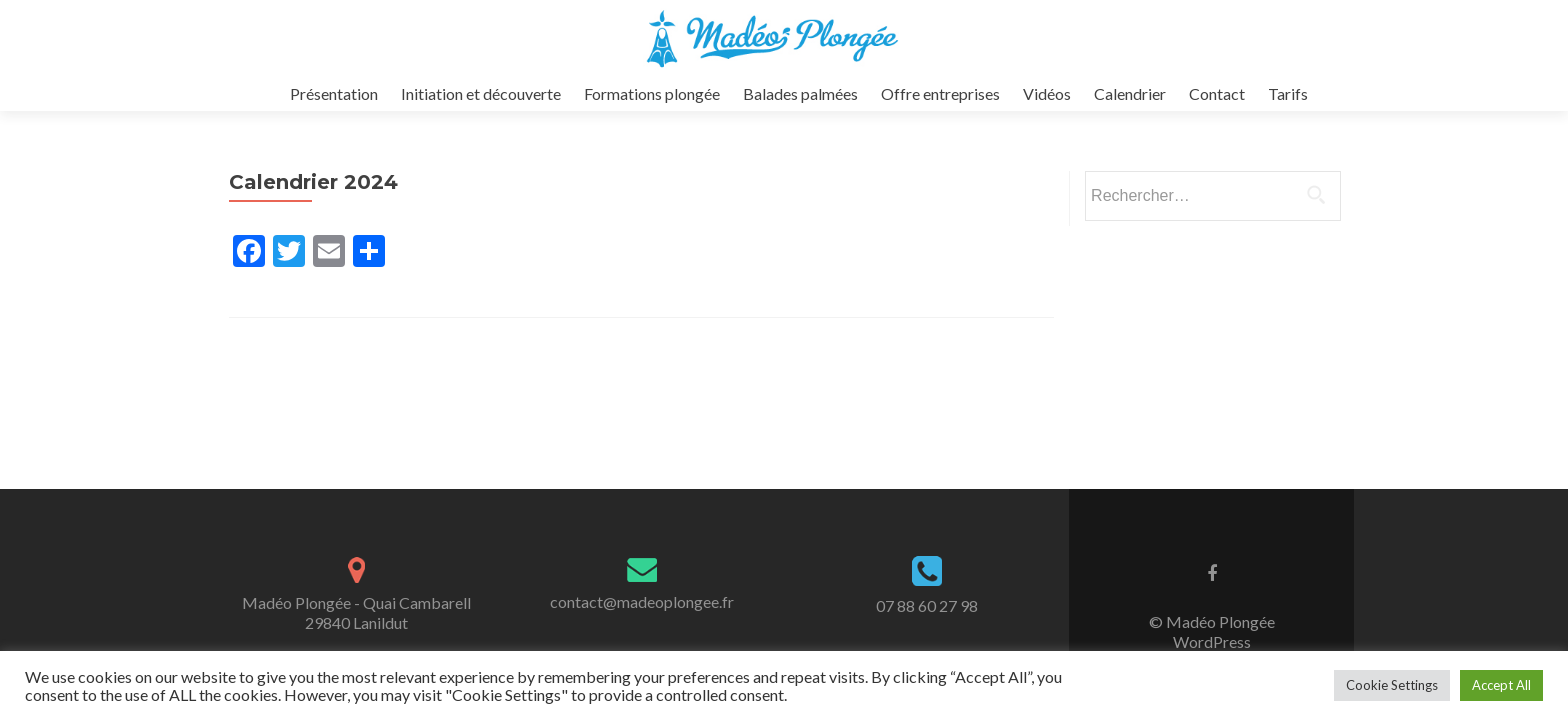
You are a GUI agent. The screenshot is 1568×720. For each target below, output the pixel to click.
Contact (1217, 93)
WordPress (1212, 641)
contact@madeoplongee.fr (642, 601)
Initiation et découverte (481, 93)
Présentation (334, 93)
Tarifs (1288, 93)
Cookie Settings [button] (1392, 685)
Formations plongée (652, 93)
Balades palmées (800, 93)
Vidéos (1047, 93)
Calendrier (1130, 93)
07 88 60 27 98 (927, 605)
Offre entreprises (940, 93)
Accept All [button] (1501, 685)
